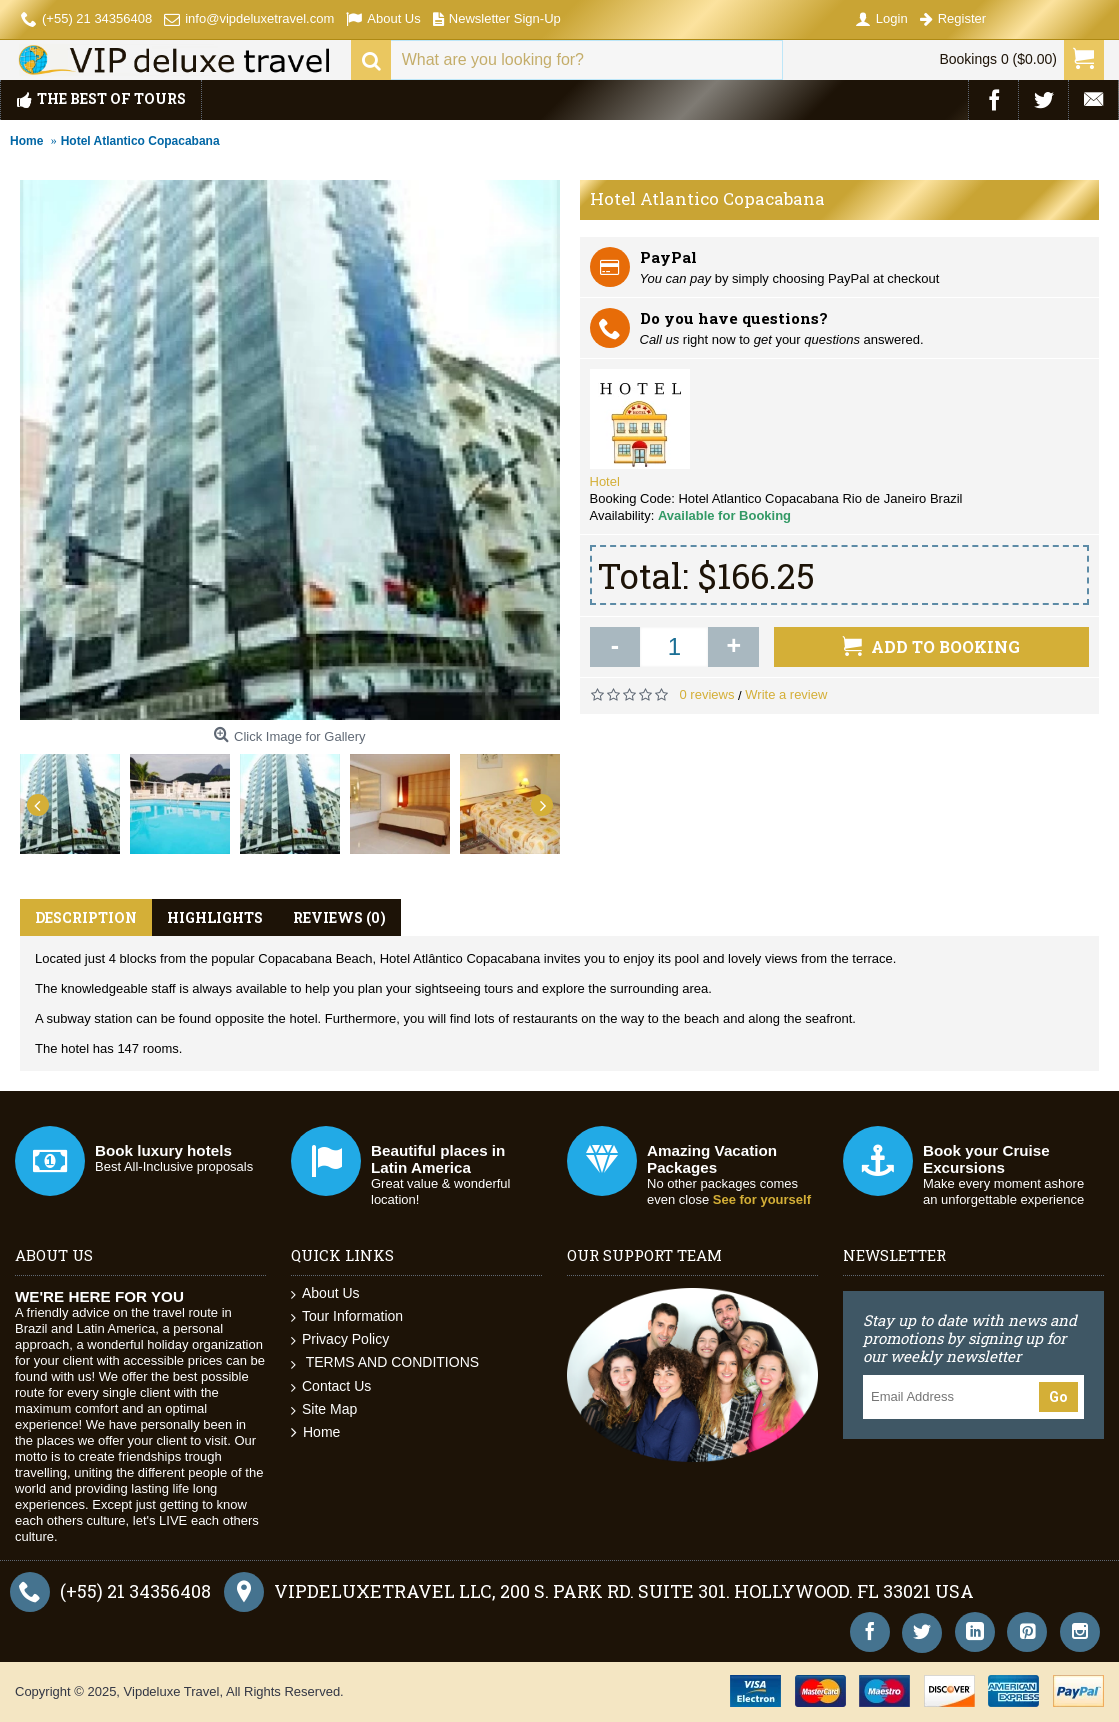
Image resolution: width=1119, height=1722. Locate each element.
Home (315, 1432)
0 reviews (707, 694)
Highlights (215, 917)
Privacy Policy (340, 1339)
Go (1058, 1397)
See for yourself (762, 1199)
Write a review (786, 694)
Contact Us (331, 1386)
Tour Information (347, 1316)
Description (86, 917)
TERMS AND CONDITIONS (385, 1362)
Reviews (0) (339, 917)
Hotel (605, 481)
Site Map (324, 1409)
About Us (325, 1293)
